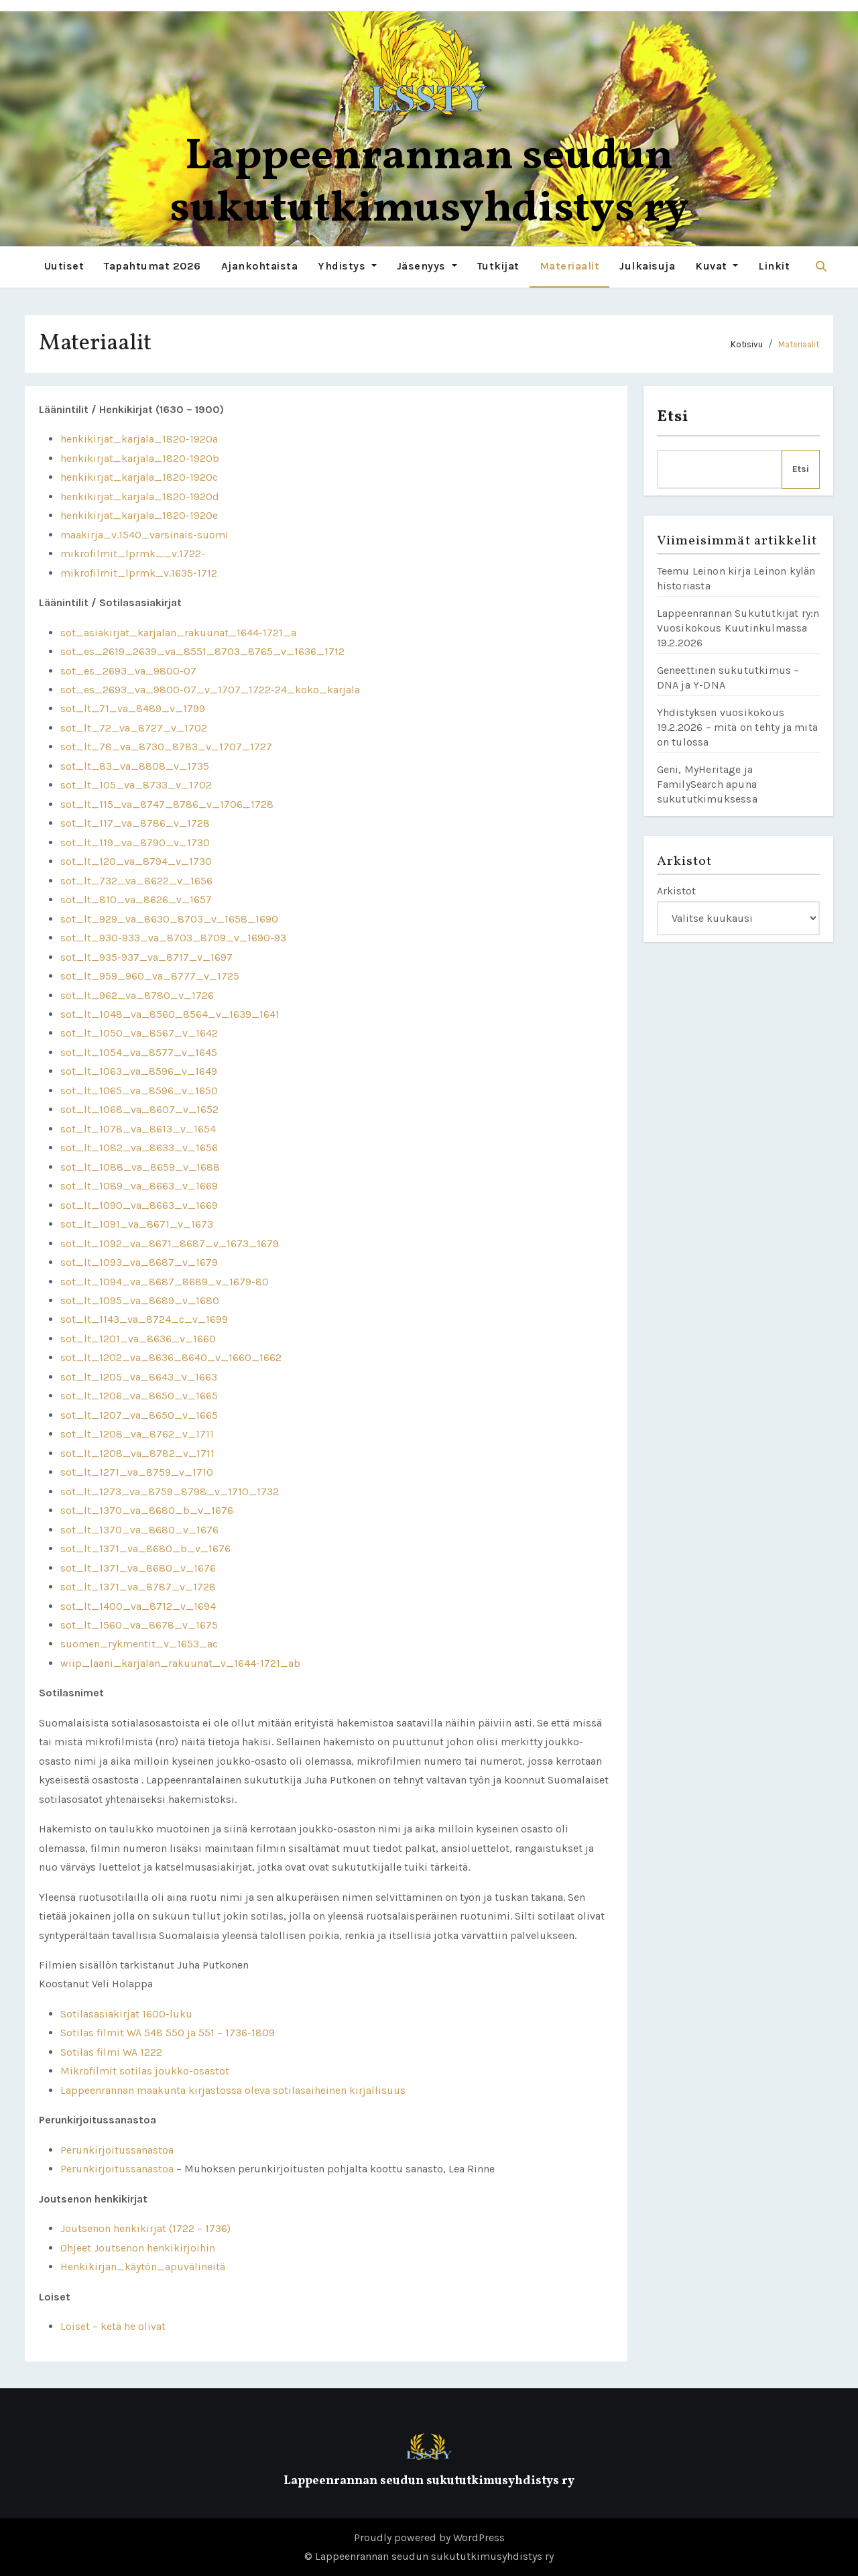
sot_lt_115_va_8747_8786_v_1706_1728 (166, 804)
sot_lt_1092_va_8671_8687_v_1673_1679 (169, 1242)
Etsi (672, 417)
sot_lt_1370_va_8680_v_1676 (139, 1529)
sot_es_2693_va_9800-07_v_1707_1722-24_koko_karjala (210, 689)
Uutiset (64, 265)
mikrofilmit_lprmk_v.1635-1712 (138, 572)
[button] (821, 266)
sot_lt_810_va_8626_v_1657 (136, 899)
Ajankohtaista (259, 265)
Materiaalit (570, 265)
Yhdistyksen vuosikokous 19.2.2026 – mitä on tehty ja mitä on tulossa (737, 727)
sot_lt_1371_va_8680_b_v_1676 (145, 1548)
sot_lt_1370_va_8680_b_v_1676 (146, 1510)
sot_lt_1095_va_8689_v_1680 (139, 1300)
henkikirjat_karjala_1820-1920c (139, 477)
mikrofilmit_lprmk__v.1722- (132, 553)
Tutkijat (498, 265)
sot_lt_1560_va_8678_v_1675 (139, 1625)
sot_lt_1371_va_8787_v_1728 (138, 1586)
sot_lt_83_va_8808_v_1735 (134, 766)
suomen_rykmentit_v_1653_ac (139, 1643)
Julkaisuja (647, 265)
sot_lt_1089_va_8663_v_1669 (139, 1185)
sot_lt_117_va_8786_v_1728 (135, 823)
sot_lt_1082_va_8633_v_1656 (139, 1147)
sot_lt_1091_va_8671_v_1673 (136, 1224)
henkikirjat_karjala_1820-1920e (139, 515)
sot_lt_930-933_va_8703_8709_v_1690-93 (173, 937)
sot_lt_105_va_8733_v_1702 (136, 784)
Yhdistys (347, 265)
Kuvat (716, 265)
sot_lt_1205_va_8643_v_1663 (138, 1376)
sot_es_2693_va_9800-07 (128, 670)
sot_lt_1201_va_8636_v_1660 (138, 1338)
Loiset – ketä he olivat (113, 2326)
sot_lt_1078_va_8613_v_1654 (138, 1128)
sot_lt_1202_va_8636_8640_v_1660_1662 (171, 1357)
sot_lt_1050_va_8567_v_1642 (139, 1033)
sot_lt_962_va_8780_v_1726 (137, 994)
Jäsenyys (427, 265)
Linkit (774, 265)
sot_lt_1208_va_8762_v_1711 (137, 1433)
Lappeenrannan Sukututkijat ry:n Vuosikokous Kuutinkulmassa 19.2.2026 (738, 628)
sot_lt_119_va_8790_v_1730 (135, 842)
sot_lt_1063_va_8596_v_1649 (138, 1071)
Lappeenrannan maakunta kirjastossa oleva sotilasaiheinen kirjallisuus (233, 2090)
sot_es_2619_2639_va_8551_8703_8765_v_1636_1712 (202, 651)
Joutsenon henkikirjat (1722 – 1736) (145, 2228)
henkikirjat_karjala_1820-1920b (139, 458)
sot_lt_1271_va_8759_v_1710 (136, 1472)
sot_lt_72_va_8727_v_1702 (133, 727)
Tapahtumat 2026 (152, 265)
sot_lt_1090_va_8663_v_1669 (139, 1204)
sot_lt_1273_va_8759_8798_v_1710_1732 (169, 1490)
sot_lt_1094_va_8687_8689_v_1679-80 (164, 1281)
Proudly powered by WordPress (429, 2536)
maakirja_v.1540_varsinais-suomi (144, 534)
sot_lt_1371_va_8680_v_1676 (138, 1567)
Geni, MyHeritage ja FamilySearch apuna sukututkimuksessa (707, 784)
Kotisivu (747, 344)
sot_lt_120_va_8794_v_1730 (136, 861)
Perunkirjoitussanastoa (117, 2150)
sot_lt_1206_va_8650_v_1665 (139, 1395)
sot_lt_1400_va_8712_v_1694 (138, 1605)
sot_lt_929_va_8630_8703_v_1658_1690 (169, 918)
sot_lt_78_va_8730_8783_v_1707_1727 (166, 746)
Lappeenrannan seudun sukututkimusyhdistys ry (429, 183)
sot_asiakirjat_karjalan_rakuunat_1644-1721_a (178, 632)
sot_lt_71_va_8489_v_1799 (132, 708)
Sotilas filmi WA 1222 (111, 2052)
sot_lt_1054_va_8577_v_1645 (138, 1052)
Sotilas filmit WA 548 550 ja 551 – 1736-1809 (167, 2032)
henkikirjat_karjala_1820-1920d (139, 496)
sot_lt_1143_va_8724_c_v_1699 (144, 1319)
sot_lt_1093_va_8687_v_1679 (139, 1262)
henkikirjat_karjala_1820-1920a (139, 438)
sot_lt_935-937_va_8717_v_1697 (146, 956)
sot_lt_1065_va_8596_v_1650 (139, 1090)
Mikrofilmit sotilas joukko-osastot (144, 2070)
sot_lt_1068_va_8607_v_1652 (139, 1109)
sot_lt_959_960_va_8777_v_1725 (149, 976)
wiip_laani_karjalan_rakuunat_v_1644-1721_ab (180, 1663)
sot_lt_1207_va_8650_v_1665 (139, 1415)
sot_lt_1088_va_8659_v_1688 (140, 1166)
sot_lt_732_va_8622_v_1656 (136, 880)
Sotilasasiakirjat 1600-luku (126, 2013)
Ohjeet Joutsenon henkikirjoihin (137, 2247)
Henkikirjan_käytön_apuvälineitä (142, 2266)
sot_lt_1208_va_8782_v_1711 (137, 1453)
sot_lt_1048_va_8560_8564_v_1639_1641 (170, 1014)
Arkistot (676, 890)
